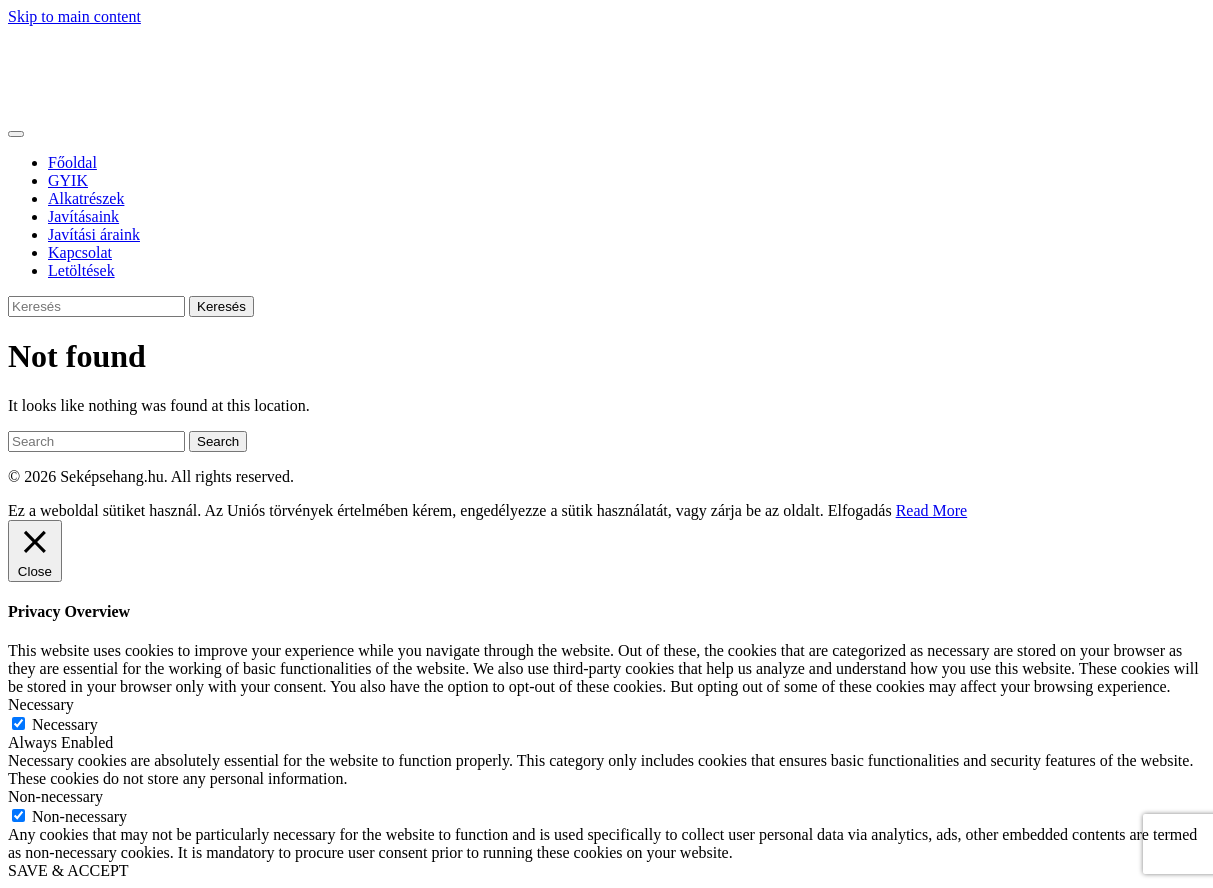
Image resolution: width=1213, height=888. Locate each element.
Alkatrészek (86, 198)
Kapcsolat (80, 252)
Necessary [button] (41, 704)
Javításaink (83, 216)
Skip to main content (74, 16)
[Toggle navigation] (16, 134)
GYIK (68, 180)
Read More (932, 510)
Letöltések (81, 270)
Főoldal (72, 162)
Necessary (65, 724)
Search (218, 441)
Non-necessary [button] (55, 796)
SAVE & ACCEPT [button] (68, 870)
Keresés (221, 306)
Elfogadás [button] (860, 510)
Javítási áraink (94, 234)
